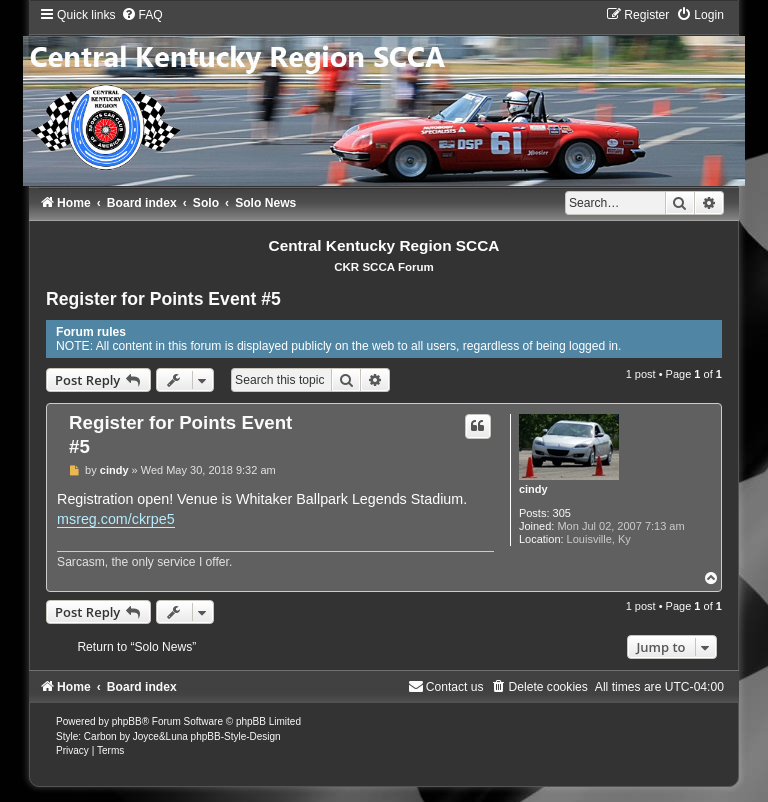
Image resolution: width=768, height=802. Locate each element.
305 (562, 513)
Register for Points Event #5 (163, 299)
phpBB (127, 721)
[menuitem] (142, 15)
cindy (533, 489)
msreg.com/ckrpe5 (116, 519)
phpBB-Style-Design (236, 736)
